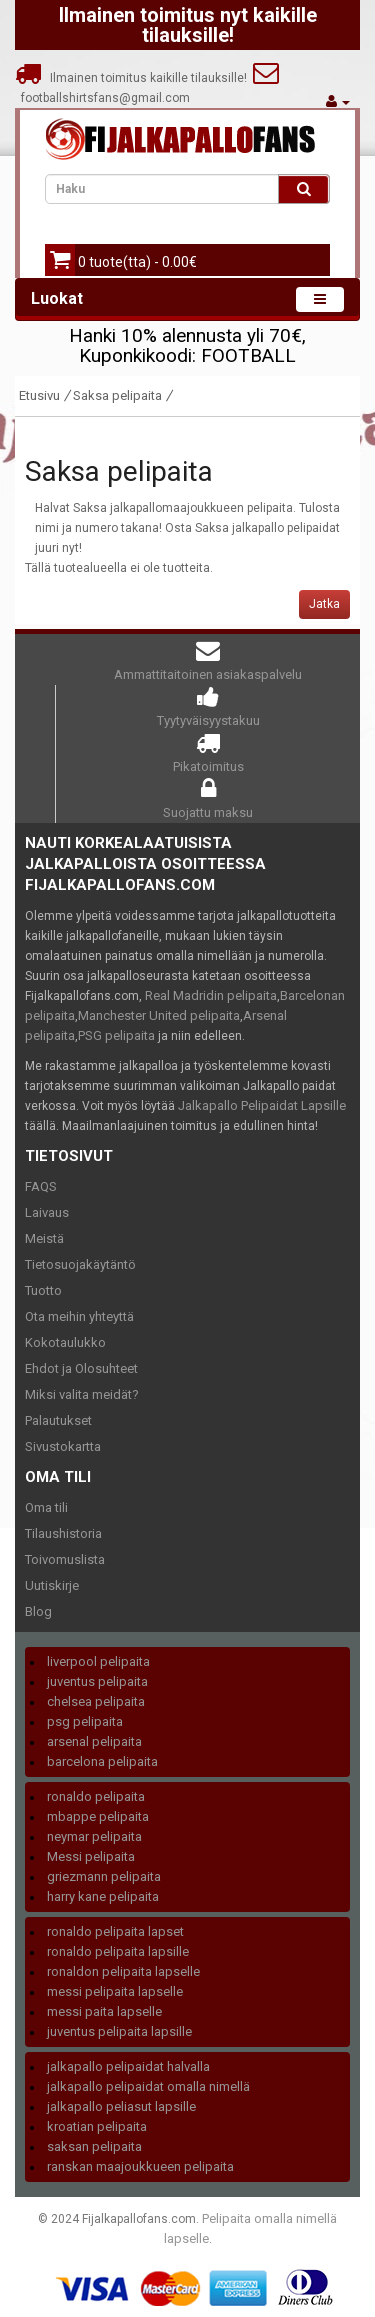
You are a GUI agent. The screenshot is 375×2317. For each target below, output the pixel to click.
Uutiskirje (52, 1585)
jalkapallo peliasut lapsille (121, 2106)
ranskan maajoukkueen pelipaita (140, 2166)
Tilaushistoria (63, 1533)
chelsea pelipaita (96, 1701)
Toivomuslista (65, 1559)
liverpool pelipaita (98, 1661)
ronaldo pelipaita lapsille (118, 1951)
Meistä (44, 1238)
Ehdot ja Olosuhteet (81, 1368)
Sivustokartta (63, 1446)
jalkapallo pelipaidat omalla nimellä (148, 2086)
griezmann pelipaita (104, 1876)
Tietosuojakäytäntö (80, 1264)
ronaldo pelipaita (96, 1796)
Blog (38, 1611)
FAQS (41, 1186)
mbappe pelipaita (98, 1816)
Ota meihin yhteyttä (79, 1316)
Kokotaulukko (65, 1342)
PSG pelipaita (116, 1035)
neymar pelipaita (94, 1836)
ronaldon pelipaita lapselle (123, 1971)
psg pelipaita (85, 1721)
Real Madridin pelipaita (211, 995)
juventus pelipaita (97, 1681)
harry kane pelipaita (103, 1896)
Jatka (324, 604)
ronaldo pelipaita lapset (115, 1931)
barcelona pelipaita (102, 1761)
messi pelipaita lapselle (115, 1991)
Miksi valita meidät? (82, 1394)
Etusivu (39, 395)
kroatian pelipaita (97, 2126)
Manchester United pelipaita (159, 1015)
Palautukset (58, 1420)
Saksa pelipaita (117, 395)
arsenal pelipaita (94, 1741)
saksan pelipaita (94, 2146)
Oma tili (46, 1507)
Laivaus (47, 1212)
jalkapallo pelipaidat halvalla (128, 2066)
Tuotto (43, 1290)
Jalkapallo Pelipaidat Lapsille (262, 1105)
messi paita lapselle (104, 2011)
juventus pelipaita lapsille (119, 2031)
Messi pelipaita (91, 1856)
